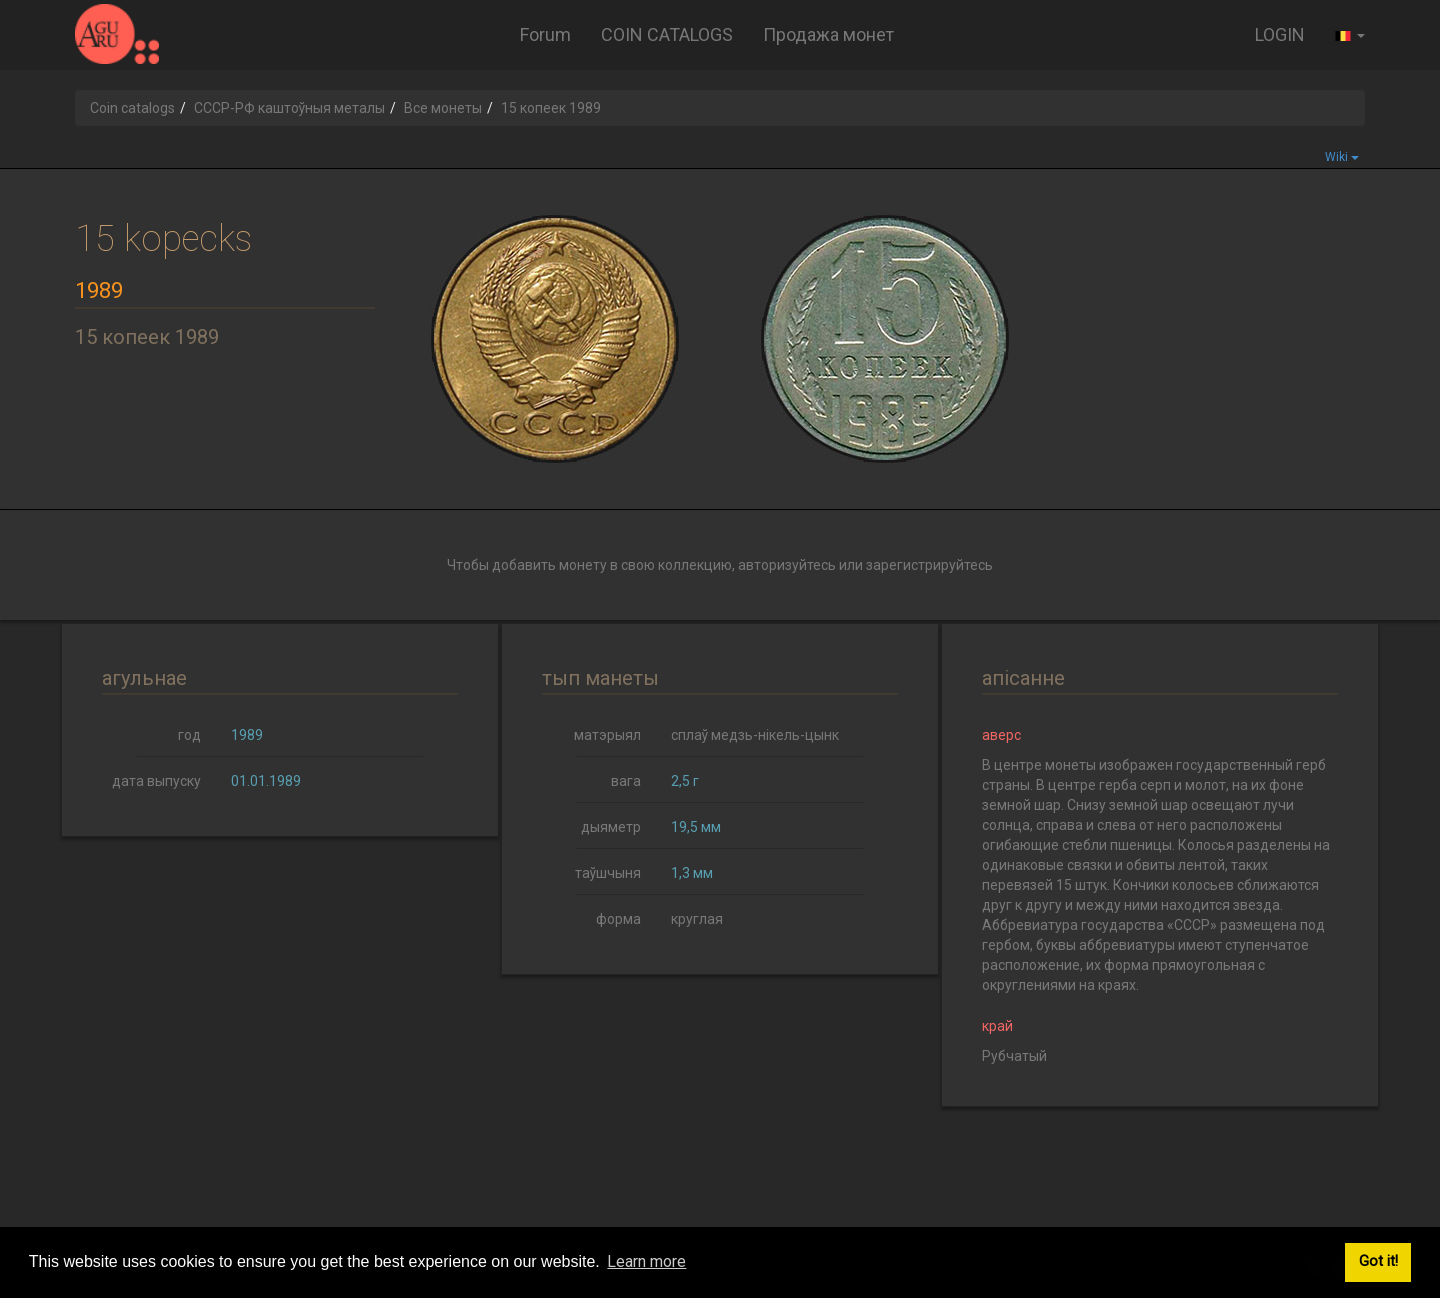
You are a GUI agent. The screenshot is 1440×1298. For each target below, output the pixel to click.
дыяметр (611, 827)
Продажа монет (828, 34)
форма (618, 919)
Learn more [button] (646, 1261)
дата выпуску (156, 781)
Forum (545, 34)
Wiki (1342, 157)
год (189, 735)
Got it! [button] (1378, 1261)
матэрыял (607, 735)
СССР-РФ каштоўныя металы (289, 108)
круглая (697, 919)
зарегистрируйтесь (929, 565)
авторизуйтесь (787, 565)
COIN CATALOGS (667, 34)
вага (626, 781)
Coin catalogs (132, 108)
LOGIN (1280, 34)
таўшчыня (608, 873)
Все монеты (443, 108)
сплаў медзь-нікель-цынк (755, 735)
